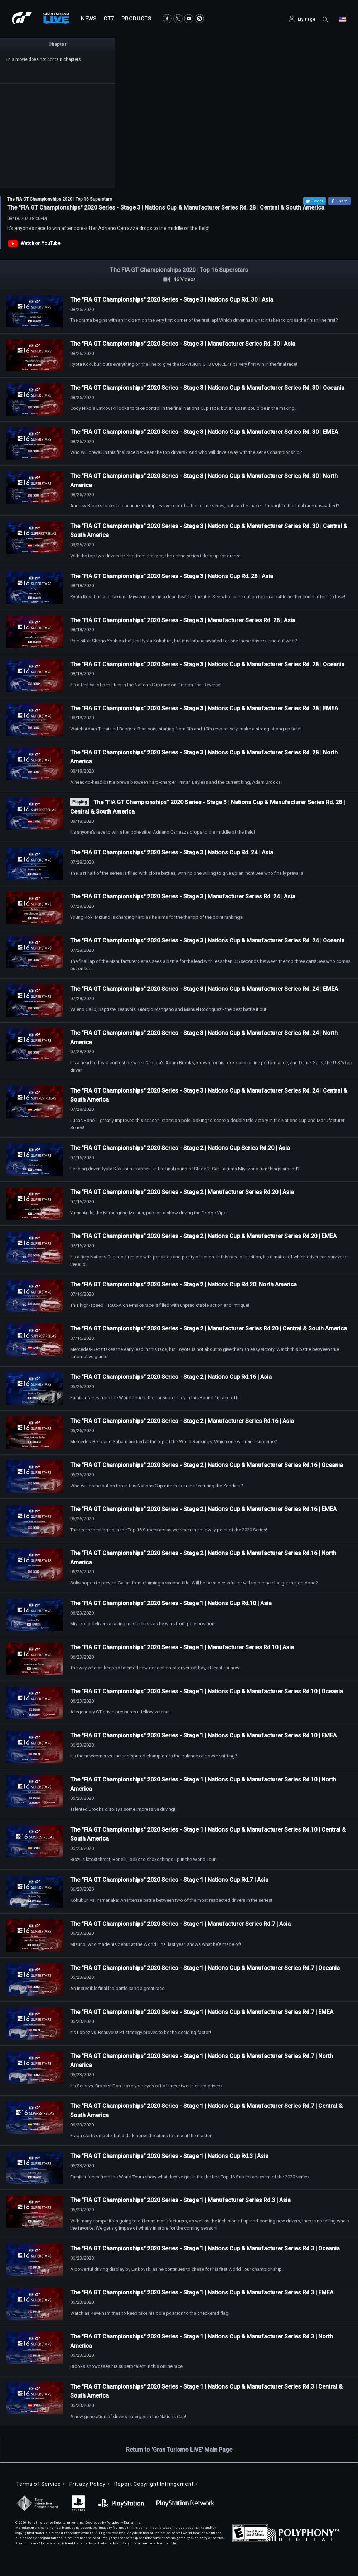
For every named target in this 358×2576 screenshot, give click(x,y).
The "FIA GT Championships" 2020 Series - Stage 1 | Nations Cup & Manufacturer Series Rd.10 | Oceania (206, 1691)
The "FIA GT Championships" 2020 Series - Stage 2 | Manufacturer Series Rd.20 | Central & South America (208, 1328)
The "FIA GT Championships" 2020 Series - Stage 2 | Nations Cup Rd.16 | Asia (171, 1376)
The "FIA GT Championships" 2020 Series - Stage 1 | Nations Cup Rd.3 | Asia (169, 2156)
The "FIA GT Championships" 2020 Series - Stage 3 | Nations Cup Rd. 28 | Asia (171, 576)
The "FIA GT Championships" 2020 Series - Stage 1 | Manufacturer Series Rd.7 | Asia (180, 1923)
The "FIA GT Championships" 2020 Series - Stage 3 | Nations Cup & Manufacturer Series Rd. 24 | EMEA (204, 988)
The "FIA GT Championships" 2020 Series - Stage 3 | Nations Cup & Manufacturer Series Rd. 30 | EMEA (204, 431)
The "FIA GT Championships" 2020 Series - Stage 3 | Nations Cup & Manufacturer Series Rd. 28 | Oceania (207, 664)
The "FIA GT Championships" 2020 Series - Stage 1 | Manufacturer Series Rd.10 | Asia (182, 1647)
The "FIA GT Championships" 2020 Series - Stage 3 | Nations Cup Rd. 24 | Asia (171, 852)
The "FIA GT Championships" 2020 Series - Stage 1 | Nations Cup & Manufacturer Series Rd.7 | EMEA (201, 2012)
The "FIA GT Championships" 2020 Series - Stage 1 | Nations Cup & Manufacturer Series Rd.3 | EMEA (201, 2292)
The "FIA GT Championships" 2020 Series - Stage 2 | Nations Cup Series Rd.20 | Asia (180, 1148)
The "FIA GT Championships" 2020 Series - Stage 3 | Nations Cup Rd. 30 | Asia (171, 299)
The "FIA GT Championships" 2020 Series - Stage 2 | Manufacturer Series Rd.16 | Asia (182, 1420)
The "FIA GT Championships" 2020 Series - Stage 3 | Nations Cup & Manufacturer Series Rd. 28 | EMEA (204, 708)
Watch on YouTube (41, 243)
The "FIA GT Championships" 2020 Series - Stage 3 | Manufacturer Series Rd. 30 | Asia (182, 343)
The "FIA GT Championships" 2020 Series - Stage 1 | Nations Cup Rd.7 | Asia (169, 1879)
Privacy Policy (87, 2483)
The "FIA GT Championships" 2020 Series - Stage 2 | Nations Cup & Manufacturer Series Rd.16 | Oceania (206, 1465)
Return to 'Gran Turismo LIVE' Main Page (179, 2449)
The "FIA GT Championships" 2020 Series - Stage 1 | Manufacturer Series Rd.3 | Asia (180, 2200)
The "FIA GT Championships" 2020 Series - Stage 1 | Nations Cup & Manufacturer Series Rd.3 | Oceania (205, 2248)
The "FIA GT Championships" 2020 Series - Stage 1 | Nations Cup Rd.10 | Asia (171, 1603)
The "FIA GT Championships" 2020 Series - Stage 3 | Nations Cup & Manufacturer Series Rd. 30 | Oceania (207, 387)
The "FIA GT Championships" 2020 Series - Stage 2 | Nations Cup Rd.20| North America (183, 1284)
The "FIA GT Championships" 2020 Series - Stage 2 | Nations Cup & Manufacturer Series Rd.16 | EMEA (203, 1509)
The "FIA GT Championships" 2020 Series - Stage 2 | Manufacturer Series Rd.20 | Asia (182, 1192)
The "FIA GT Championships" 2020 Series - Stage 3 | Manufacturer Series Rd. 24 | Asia (182, 896)
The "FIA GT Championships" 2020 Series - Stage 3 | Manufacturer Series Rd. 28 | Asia (182, 620)
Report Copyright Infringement (153, 2483)
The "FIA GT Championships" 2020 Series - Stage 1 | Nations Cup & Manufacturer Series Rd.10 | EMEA (203, 1735)
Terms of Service (38, 2483)
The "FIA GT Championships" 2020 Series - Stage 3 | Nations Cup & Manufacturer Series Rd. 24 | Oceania (207, 940)
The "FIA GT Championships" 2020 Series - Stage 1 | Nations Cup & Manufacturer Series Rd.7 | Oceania (205, 1968)
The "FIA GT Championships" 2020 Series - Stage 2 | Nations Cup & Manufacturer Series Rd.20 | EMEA (203, 1236)
